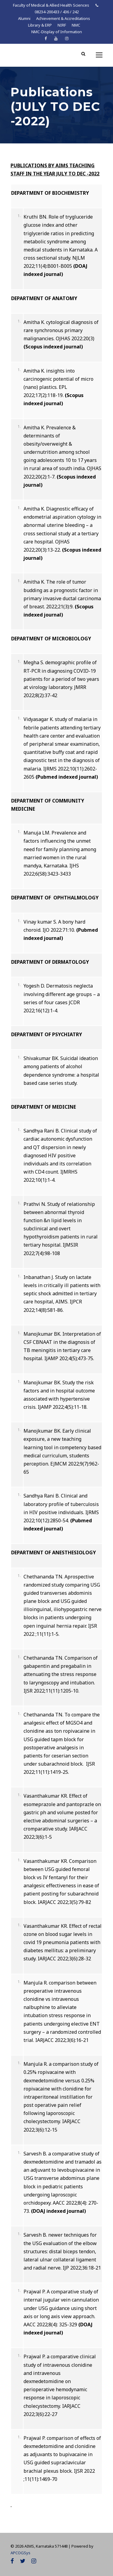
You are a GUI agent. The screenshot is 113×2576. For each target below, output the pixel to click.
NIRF (62, 25)
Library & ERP (40, 25)
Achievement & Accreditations (63, 18)
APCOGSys (20, 2552)
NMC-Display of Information (56, 31)
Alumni (24, 18)
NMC (76, 25)
